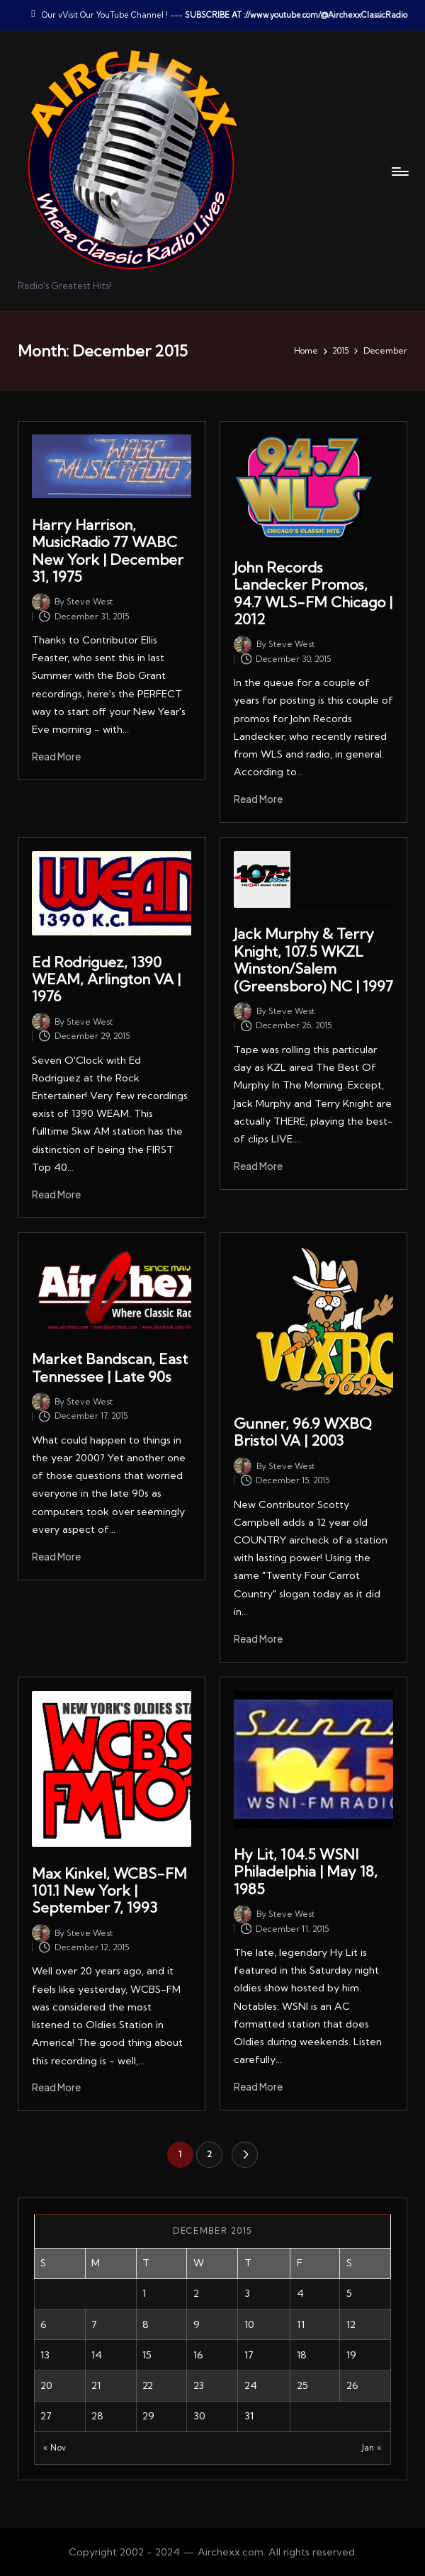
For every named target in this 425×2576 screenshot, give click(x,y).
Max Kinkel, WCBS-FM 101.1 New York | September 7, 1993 (109, 1890)
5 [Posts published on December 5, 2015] (349, 2293)
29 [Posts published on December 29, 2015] (148, 2415)
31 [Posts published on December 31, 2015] (249, 2415)
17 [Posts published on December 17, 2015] (249, 2355)
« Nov (54, 2448)
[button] (245, 2155)
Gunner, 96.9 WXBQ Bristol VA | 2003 (303, 1431)
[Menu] (399, 171)
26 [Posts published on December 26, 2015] (352, 2385)
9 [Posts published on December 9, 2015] (196, 2324)
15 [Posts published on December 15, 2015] (147, 2355)
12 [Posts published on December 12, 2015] (351, 2324)
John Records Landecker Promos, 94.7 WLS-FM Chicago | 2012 (313, 593)
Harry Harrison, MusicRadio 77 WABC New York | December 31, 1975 (107, 550)
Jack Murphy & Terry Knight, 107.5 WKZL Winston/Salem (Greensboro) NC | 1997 (313, 959)
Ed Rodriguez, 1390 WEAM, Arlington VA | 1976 (106, 979)
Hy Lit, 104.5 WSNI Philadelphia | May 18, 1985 (306, 1871)
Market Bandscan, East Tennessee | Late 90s (110, 1367)
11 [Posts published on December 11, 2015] (301, 2324)
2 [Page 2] (209, 2154)
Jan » (372, 2448)
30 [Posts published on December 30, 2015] (199, 2415)
